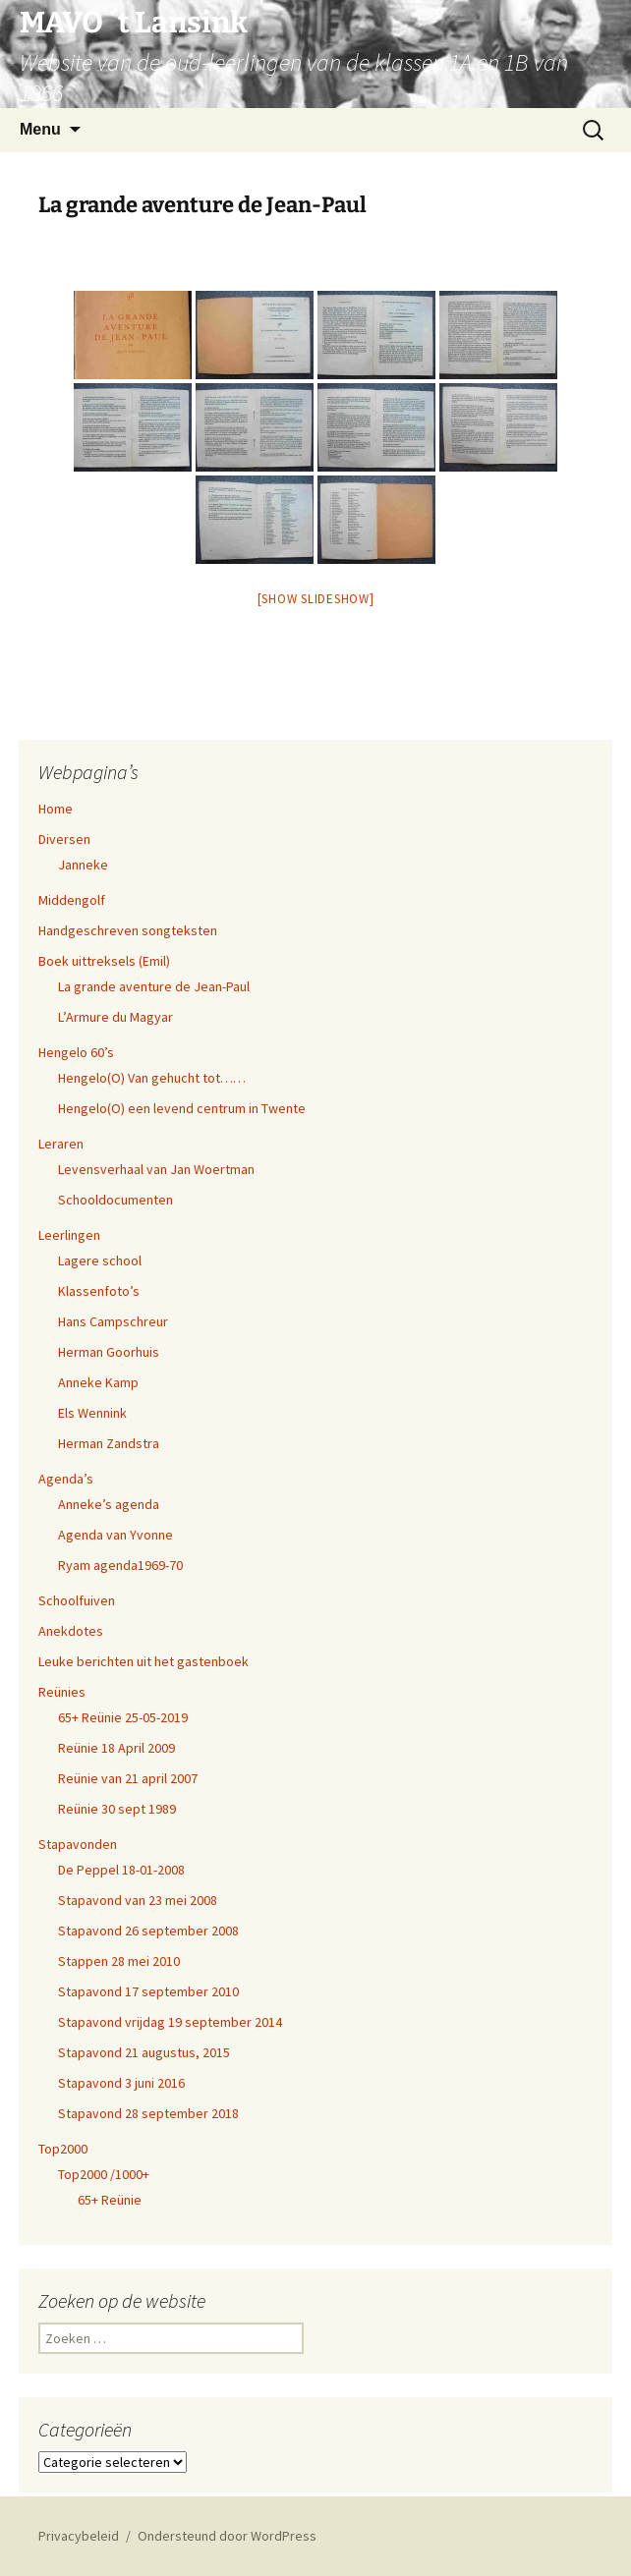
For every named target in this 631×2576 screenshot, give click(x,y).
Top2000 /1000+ (103, 2174)
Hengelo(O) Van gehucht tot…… (152, 1078)
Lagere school (100, 1260)
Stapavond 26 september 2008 (148, 1930)
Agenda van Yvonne (115, 1534)
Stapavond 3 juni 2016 (121, 2083)
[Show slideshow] (316, 598)
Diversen (64, 839)
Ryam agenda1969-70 (120, 1565)
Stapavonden (77, 1844)
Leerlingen (69, 1235)
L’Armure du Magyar (115, 1017)
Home (55, 808)
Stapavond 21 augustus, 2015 (144, 2052)
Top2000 (62, 2148)
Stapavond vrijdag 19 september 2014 (170, 2022)
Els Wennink (92, 1413)
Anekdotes (70, 1631)
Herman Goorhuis (108, 1352)
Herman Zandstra (108, 1443)
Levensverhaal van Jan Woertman (156, 1169)
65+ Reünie (110, 2200)
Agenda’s (65, 1478)
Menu (40, 129)
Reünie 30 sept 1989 (117, 1809)
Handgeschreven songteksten (127, 930)
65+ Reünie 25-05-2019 (123, 1717)
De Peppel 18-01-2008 (121, 1869)
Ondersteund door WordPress (227, 2536)
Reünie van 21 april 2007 (128, 1778)
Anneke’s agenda (108, 1504)
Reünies (62, 1692)
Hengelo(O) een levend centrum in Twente (182, 1108)
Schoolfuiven (76, 1600)
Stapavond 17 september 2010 (148, 1991)
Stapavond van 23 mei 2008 (137, 1900)
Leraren (61, 1143)
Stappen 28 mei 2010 (119, 1961)
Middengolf (71, 900)
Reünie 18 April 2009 (116, 1748)
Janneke (83, 864)
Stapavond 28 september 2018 (148, 2113)
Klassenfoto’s (99, 1291)
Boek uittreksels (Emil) (104, 961)
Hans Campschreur (113, 1321)
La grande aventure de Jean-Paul (154, 986)
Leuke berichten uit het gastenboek (143, 1661)
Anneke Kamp (98, 1382)
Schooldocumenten (115, 1199)
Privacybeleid (78, 2536)
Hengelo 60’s (76, 1052)
